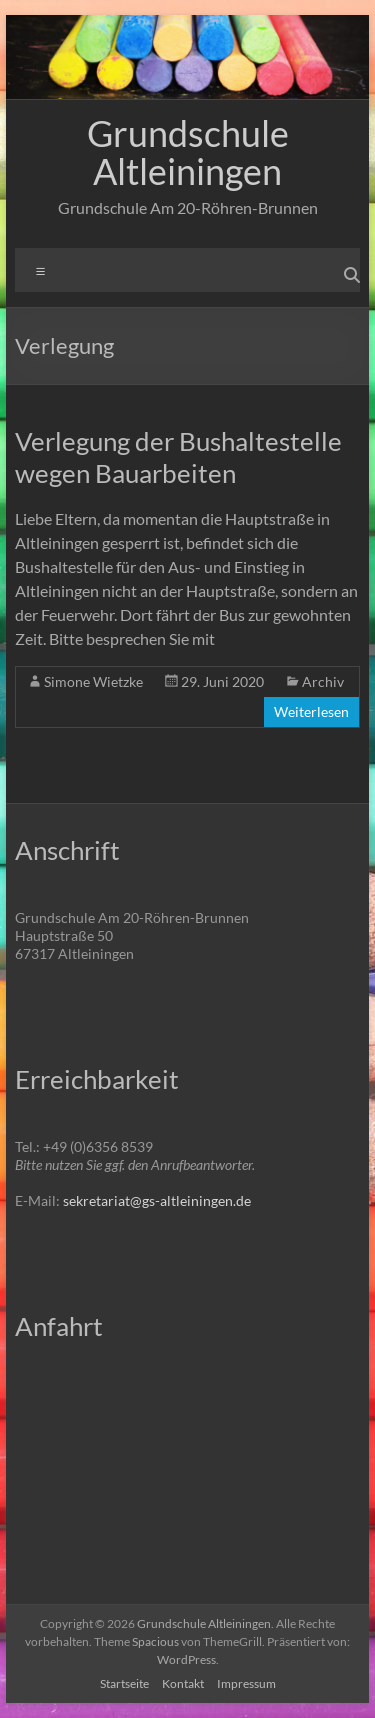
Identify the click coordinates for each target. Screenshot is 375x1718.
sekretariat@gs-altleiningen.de (157, 1200)
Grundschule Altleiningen (188, 152)
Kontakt (183, 1683)
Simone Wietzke (93, 681)
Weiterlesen (311, 711)
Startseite (124, 1683)
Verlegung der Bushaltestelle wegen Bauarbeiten (178, 457)
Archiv (323, 681)
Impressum (246, 1683)
